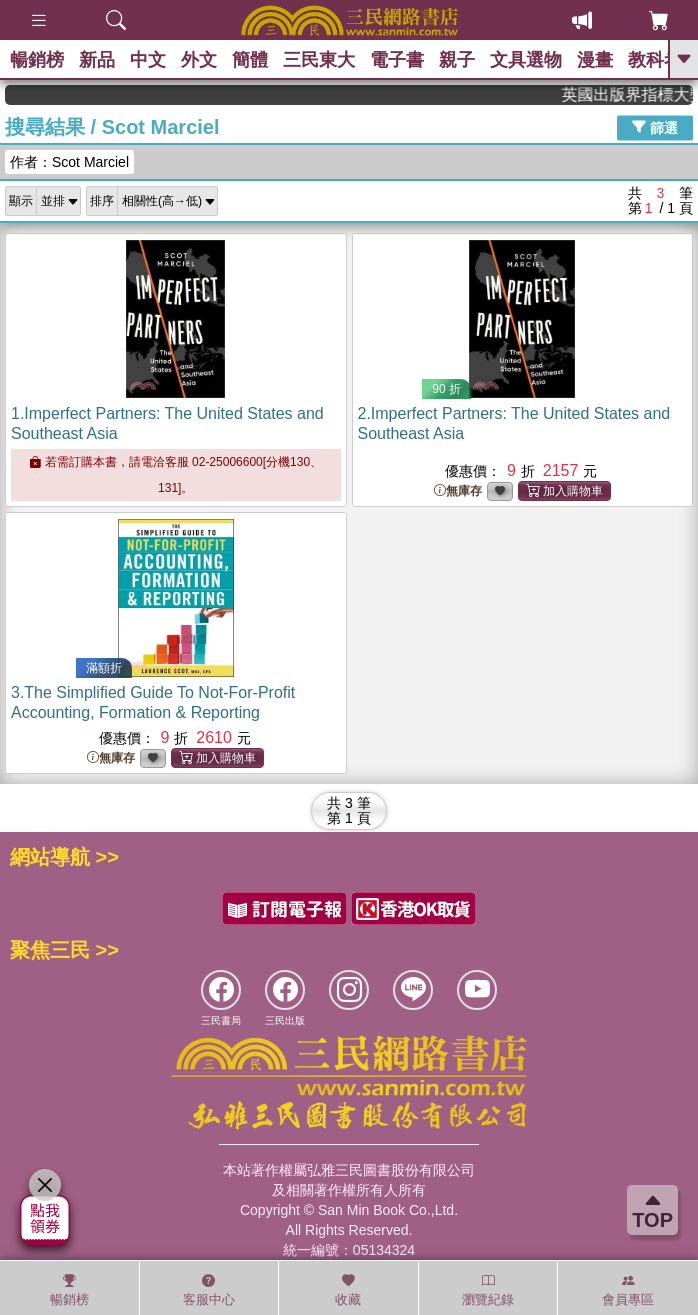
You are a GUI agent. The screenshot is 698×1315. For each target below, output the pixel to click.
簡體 (250, 60)
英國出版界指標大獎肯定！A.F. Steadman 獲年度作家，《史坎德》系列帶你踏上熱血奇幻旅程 (637, 94)
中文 (148, 60)
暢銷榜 (37, 60)
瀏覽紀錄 (488, 1290)
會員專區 (628, 1290)
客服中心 (209, 1290)
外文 (199, 60)
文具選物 (526, 60)
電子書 (397, 60)
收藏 (348, 1290)
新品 (97, 60)
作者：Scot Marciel (69, 162)
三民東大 (319, 60)
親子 (457, 60)
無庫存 (458, 491)
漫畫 (595, 60)
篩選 (655, 127)
